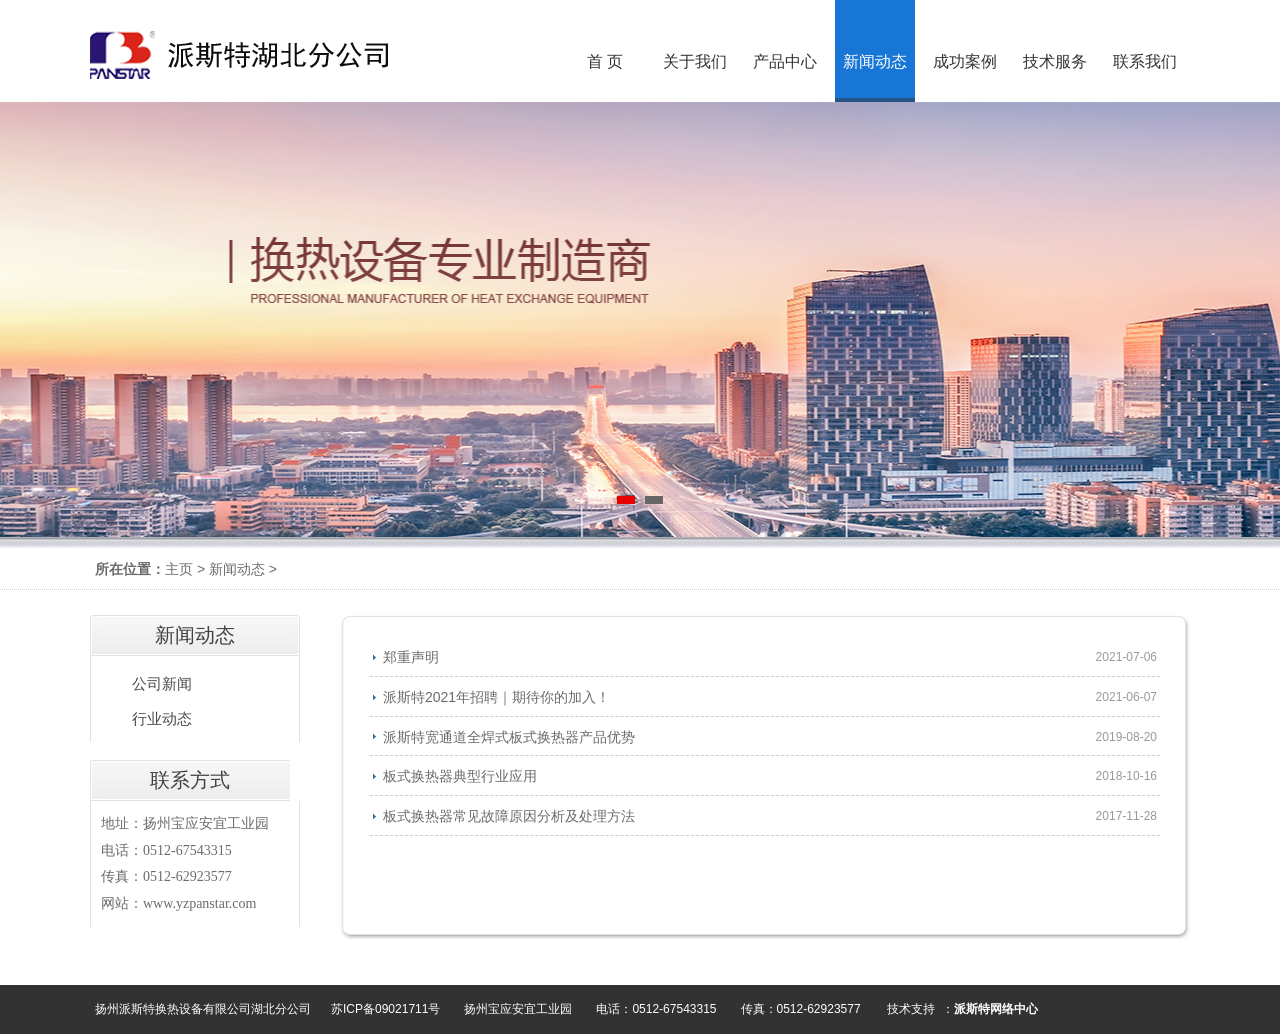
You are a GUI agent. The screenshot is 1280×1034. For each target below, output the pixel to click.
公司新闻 (162, 684)
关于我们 (695, 61)
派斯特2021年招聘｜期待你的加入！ (496, 697)
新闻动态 (237, 569)
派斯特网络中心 (996, 1009)
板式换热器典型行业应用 (460, 776)
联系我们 (1145, 61)
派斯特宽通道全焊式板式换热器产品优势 (509, 737)
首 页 (605, 61)
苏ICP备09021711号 (385, 1009)
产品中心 (785, 61)
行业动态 (162, 719)
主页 (179, 569)
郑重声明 (411, 657)
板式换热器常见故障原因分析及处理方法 (509, 816)
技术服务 (1055, 61)
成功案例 (965, 61)
